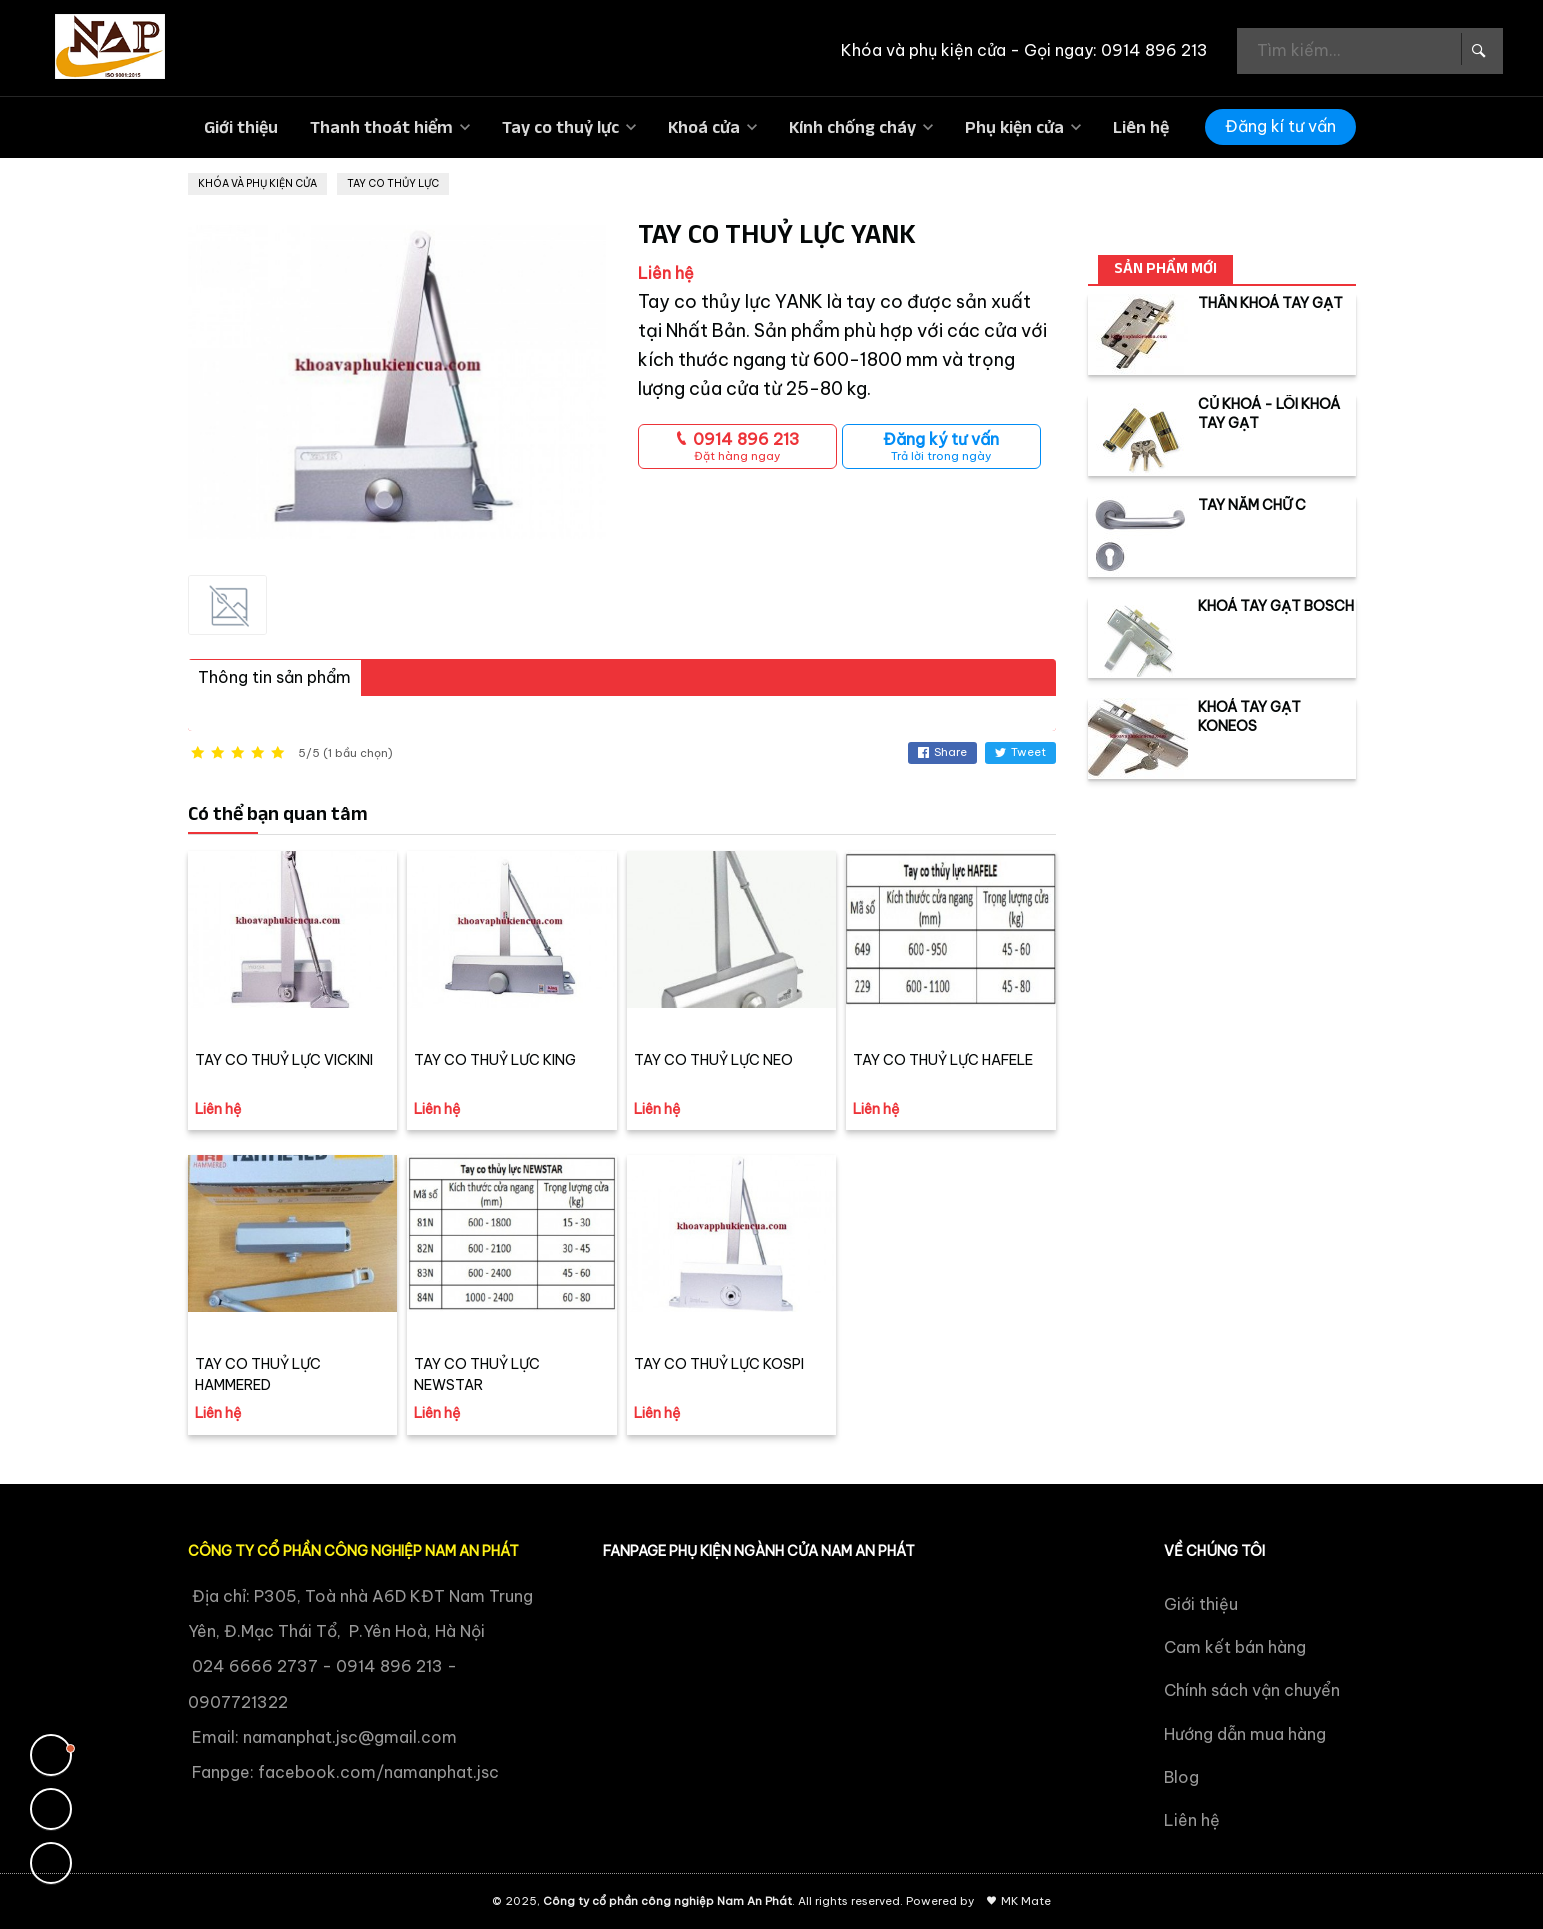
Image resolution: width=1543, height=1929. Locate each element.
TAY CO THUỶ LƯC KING (495, 1060)
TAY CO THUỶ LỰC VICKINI (284, 1060)
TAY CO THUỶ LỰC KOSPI (719, 1364)
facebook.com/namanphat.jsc (378, 1772)
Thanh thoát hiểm (381, 127)
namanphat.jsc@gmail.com (350, 1737)
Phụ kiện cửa (1014, 127)
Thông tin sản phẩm (274, 677)
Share (942, 752)
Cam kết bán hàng (1235, 1647)
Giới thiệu (241, 127)
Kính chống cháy (852, 127)
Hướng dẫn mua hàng (1245, 1734)
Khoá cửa (704, 127)
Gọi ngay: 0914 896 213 (1116, 50)
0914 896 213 (737, 445)
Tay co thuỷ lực (560, 127)
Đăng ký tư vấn (941, 445)
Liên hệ (1141, 127)
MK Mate (1026, 1901)
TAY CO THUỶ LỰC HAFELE (943, 1060)
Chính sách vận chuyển (1252, 1690)
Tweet (1020, 752)
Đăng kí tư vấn (1280, 126)
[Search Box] (1477, 49)
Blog (1181, 1777)
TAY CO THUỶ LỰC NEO (713, 1060)
